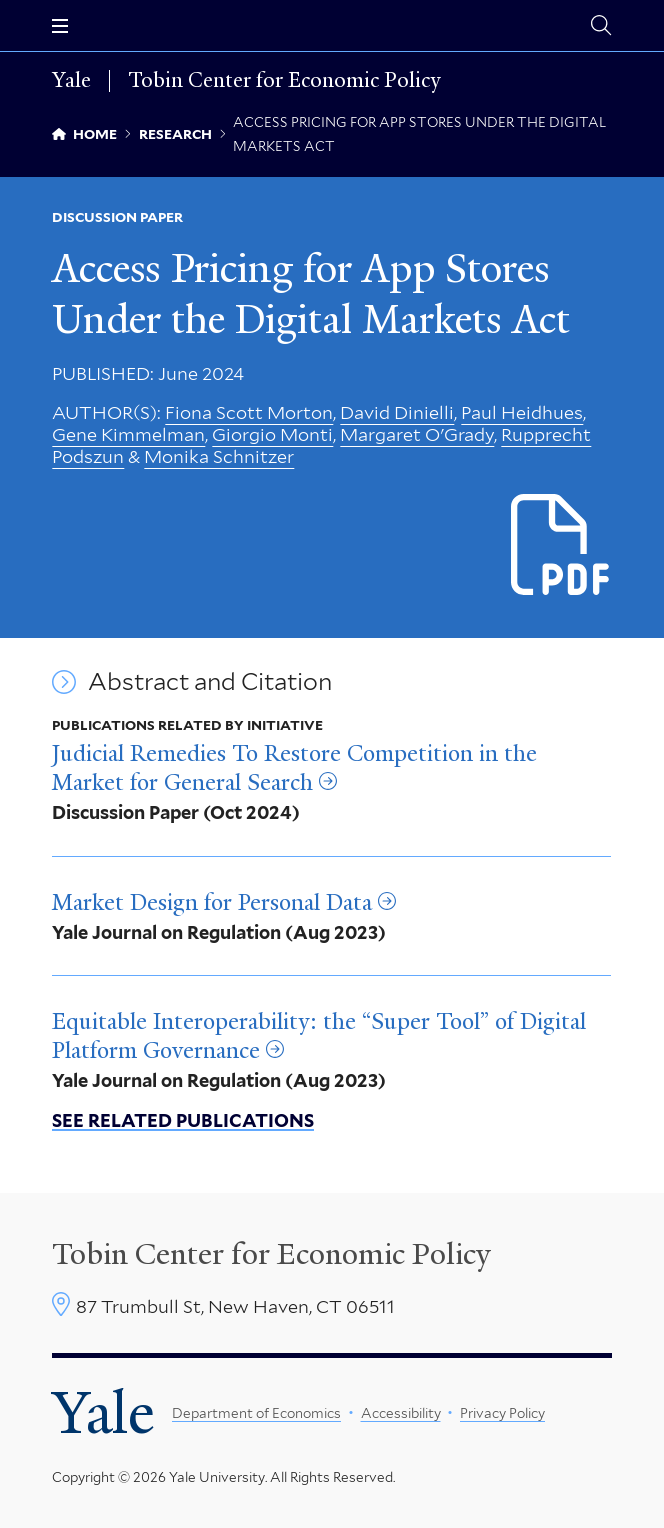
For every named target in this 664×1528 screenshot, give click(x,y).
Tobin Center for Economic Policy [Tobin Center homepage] (271, 1254)
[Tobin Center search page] (601, 25)
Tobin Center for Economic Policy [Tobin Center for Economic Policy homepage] (284, 81)
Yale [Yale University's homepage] (103, 1413)
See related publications (183, 1120)
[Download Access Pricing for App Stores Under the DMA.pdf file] (561, 545)
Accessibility (401, 1413)
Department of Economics (256, 1413)
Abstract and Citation (210, 682)
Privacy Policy (502, 1413)
